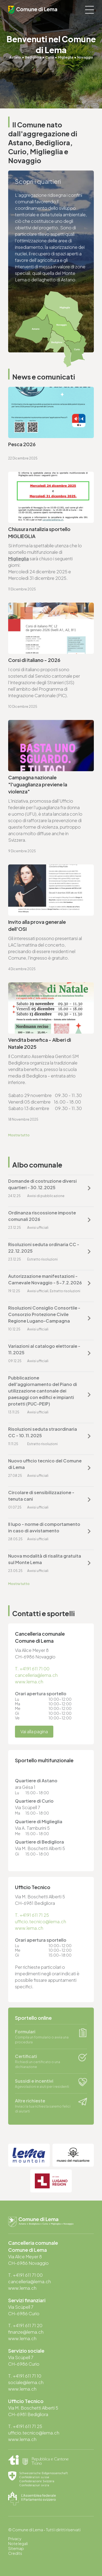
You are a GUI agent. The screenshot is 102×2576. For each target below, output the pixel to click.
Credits (15, 2553)
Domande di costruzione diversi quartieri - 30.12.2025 (42, 1184)
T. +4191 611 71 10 (24, 2376)
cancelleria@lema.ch (36, 1675)
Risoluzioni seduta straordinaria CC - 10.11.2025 (42, 1432)
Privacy (14, 2538)
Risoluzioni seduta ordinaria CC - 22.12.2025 (43, 1248)
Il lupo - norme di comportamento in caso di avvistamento (44, 1527)
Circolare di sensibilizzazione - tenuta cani (41, 1496)
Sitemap (16, 2548)
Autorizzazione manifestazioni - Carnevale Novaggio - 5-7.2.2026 (45, 1279)
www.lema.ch (29, 1681)
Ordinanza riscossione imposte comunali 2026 (42, 1216)
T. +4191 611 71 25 (32, 1915)
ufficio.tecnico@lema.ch (40, 1921)
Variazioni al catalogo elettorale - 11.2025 (44, 1349)
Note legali (18, 2543)
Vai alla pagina (34, 1731)
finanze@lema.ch (26, 2332)
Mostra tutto (19, 1135)
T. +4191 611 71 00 (32, 1668)
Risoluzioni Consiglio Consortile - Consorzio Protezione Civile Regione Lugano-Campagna (44, 1314)
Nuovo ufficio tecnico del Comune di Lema (45, 1464)
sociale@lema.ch (26, 2382)
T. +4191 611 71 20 (25, 2325)
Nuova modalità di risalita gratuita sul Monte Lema (44, 1559)
